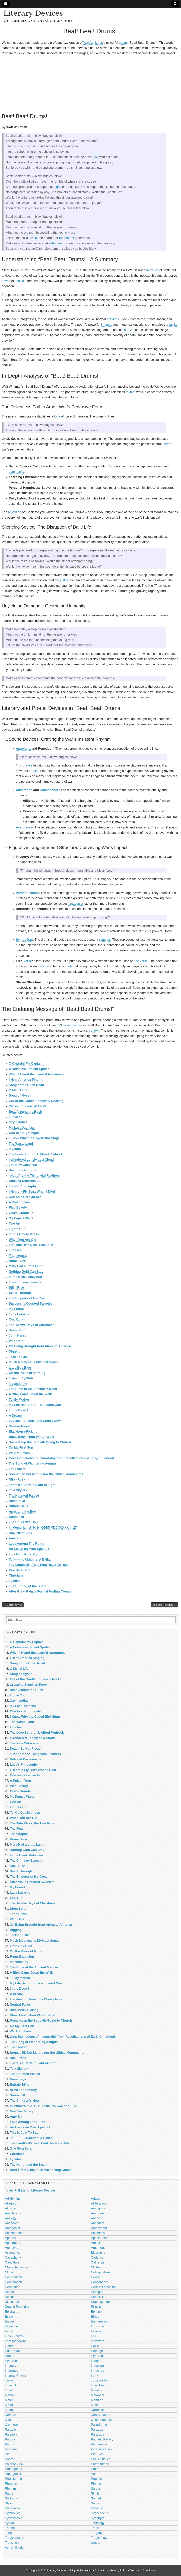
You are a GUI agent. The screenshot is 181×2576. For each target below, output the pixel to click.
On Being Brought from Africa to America (40, 1346)
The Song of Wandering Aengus (33, 1463)
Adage (95, 2198)
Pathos (10, 2444)
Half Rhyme (13, 2351)
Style (8, 2503)
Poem (9, 2459)
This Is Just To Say (23, 1554)
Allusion (10, 2208)
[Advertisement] (90, 83)
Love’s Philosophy (23, 1186)
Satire (9, 2493)
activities (113, 319)
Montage (97, 2400)
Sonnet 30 (16, 1517)
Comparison (13, 2277)
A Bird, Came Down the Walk (30, 1394)
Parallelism (12, 2434)
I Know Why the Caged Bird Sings (34, 1138)
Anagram (97, 2213)
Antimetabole (14, 2233)
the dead (57, 243)
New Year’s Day (20, 1533)
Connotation (13, 2282)
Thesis (95, 2528)
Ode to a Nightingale (24, 1133)
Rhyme (96, 2483)
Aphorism (11, 2238)
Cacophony (13, 2257)
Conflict (96, 2277)
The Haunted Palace (24, 1495)
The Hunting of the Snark (27, 1586)
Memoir (10, 2395)
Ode (8, 2420)
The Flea (15, 1250)
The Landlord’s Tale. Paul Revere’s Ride (38, 1565)
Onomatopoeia (101, 2420)
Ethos (95, 2316)
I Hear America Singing (26, 1079)
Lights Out (17, 1229)
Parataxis (97, 2434)
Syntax (10, 2523)
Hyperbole (12, 2361)
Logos (9, 2390)
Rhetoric (11, 2483)
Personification (27, 893)
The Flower (17, 1469)
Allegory (10, 2203)
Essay (9, 2316)
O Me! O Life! (18, 1090)
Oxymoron (12, 2424)
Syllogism (97, 2508)
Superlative (13, 2508)
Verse (27, 961)
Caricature (12, 2262)
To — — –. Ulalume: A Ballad (30, 1559)
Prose (95, 2469)
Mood (9, 2405)
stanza (129, 330)
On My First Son (21, 1447)
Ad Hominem (14, 2198)
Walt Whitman (93, 42)
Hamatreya (17, 1501)
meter (70, 966)
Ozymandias (18, 1122)
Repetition (98, 2478)
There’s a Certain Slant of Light (32, 1485)
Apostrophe (13, 2243)
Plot (7, 2454)
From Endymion (21, 1378)
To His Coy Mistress (24, 1234)
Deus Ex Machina (103, 2287)
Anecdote (97, 2223)
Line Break (98, 2385)
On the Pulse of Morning (27, 1373)
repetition (14, 512)
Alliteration (24, 790)
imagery (106, 324)
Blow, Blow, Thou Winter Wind (31, 1437)
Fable (9, 2331)
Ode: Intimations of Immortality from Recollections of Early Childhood (61, 1458)
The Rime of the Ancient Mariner (33, 1389)
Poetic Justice (100, 2459)
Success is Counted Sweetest (31, 1303)
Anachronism (14, 2213)
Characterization (16, 2267)
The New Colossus (23, 1165)
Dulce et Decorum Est (25, 1181)
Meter (9, 2400)
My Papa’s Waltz (21, 1218)
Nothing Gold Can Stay (26, 1271)
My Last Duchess (22, 1127)
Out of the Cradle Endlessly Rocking (36, 1101)
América (15, 1538)
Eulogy (10, 2321)
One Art (14, 1223)
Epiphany (11, 2311)
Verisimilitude (14, 2547)
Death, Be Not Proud (24, 1170)
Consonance (49, 790)
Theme (10, 2528)
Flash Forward (15, 2336)
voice (35, 238)
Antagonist (12, 2228)
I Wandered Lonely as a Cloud (31, 1159)
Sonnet (96, 2498)
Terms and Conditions (142, 2570)
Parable (10, 2429)
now (95, 157)
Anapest (97, 2218)
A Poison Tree (19, 1202)
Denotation (12, 2287)
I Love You (16, 1117)
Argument (98, 2247)
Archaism (97, 2243)
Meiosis (96, 2390)
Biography (98, 2252)
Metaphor (97, 2395)
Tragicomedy (14, 2537)
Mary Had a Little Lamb (26, 1266)
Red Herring (13, 2478)
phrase (27, 765)
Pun (94, 2474)
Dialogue (97, 2292)
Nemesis (11, 2415)
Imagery (10, 2365)
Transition (12, 2542)
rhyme (44, 966)
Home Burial (18, 1261)
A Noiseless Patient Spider (29, 1069)
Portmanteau (100, 2464)
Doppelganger (101, 2302)
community (16, 471)
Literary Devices (33, 13)
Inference (11, 2370)
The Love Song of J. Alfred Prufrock (36, 1154)
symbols (105, 939)
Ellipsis (96, 2306)
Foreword (97, 2341)
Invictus (15, 1149)
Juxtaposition (100, 2380)
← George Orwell (13, 1605)
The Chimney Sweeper (26, 1282)
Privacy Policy (118, 2570)
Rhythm (10, 2488)
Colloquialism (100, 2272)
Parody (10, 2439)
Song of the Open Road (26, 1085)
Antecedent (99, 2228)
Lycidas (14, 1581)
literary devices (71, 1025)
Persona (11, 2449)
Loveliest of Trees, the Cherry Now (35, 1421)
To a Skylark (18, 1490)
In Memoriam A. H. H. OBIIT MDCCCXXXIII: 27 (43, 1527)
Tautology (97, 2523)
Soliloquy (11, 2498)
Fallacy (96, 2331)
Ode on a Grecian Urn (25, 1197)
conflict (20, 281)
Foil (93, 2336)
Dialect (10, 2292)
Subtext (96, 2503)
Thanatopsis (18, 1255)
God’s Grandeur (21, 1213)
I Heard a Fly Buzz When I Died (32, 1191)
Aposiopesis (99, 2238)
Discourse (12, 2302)
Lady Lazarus (19, 1314)
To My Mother (19, 1399)
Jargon (10, 2380)
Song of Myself (20, 1095)
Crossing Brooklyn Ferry (27, 1106)
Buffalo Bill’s (18, 1506)
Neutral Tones (19, 1426)
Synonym (97, 2518)
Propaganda (13, 2469)
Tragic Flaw (99, 2537)
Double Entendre (17, 2306)
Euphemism (99, 2321)
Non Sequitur (100, 2415)
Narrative (97, 2410)
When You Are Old (22, 1239)
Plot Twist (97, 2454)
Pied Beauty (18, 1207)
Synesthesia (13, 2518)
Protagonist (13, 2474)
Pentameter (99, 2444)
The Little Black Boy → (164, 1605)
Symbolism (24, 939)
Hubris (9, 2356)
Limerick (11, 2385)
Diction (10, 2297)
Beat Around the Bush (25, 1111)
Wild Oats (16, 1341)
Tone (8, 2533)
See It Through (20, 1293)
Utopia (95, 2542)
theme (167, 444)
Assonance (24, 827)
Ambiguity (98, 2208)
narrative (152, 270)
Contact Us (101, 2570)
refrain (33, 771)
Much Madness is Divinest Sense (33, 1362)
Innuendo (97, 2370)
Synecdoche (99, 2513)
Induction (97, 2365)
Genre (9, 2346)
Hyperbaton (99, 2356)
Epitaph (96, 2311)
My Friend (16, 1309)
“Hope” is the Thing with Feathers (34, 1175)
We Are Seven (19, 1453)
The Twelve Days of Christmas (31, 1325)
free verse (141, 961)
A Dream (15, 1415)
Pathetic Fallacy (102, 2439)
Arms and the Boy (22, 1511)
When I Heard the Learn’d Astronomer (37, 1074)
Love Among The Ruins (26, 1543)
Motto (9, 2410)
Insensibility (18, 1383)
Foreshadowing (16, 2341)
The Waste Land (21, 1143)
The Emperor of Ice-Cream (28, 1298)
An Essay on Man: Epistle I (29, 1549)
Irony (94, 2375)
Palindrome (99, 2424)
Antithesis (98, 2233)
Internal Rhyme (15, 2375)
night (57, 187)
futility (173, 324)
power (6, 281)
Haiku (95, 2346)
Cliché (95, 2267)
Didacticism (99, 2297)
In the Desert (18, 1410)
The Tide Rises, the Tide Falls (31, 1245)
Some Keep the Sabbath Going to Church (40, 1442)
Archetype (12, 2247)
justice (64, 580)
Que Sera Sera (19, 1570)
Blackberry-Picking (23, 1431)
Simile (95, 2493)
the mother (66, 238)
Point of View (14, 2464)
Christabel (16, 1575)
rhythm (130, 392)
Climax (10, 2272)
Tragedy (96, 2533)
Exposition (98, 2326)
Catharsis (97, 2262)
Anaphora (23, 748)
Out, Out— (17, 1319)
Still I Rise (16, 1287)
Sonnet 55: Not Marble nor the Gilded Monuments (46, 1474)
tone (57, 416)
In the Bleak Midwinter (25, 1277)
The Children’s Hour (24, 1522)
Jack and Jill (18, 1357)
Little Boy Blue (20, 1367)
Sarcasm (97, 2488)
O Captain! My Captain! (26, 1063)
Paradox (97, 2429)
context (94, 1030)
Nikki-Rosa (17, 1479)
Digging (15, 1351)
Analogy (10, 2218)
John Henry (17, 1335)
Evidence (11, 2326)
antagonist (75, 903)
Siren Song (17, 1330)
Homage (97, 2351)
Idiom (95, 2361)
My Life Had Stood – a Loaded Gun (35, 1405)
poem (123, 42)
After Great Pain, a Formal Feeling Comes (40, 1591)
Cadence (97, 2257)
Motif (94, 2405)
